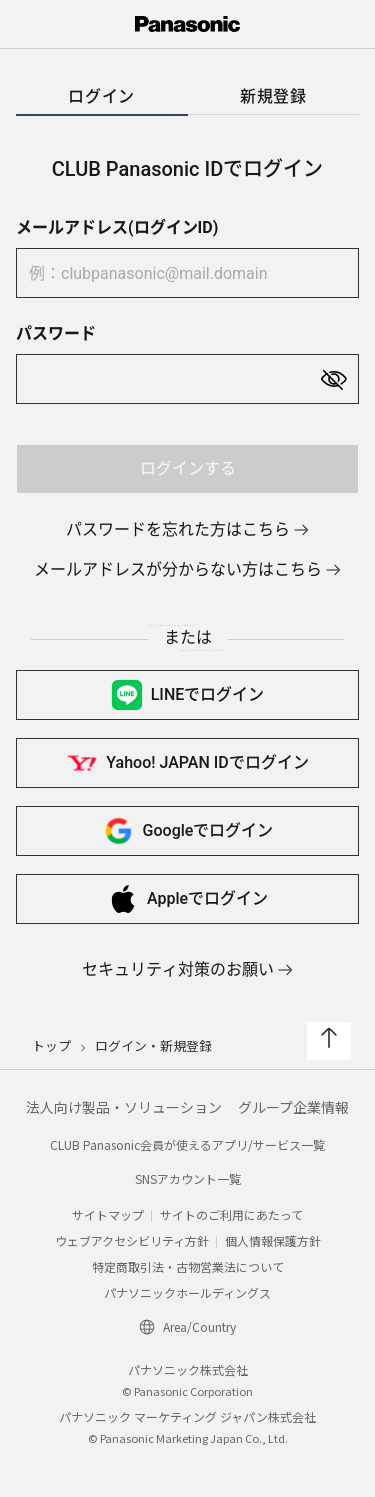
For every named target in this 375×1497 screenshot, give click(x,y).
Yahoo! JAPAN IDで (187, 763)
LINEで (188, 695)
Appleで (187, 899)
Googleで (188, 831)
